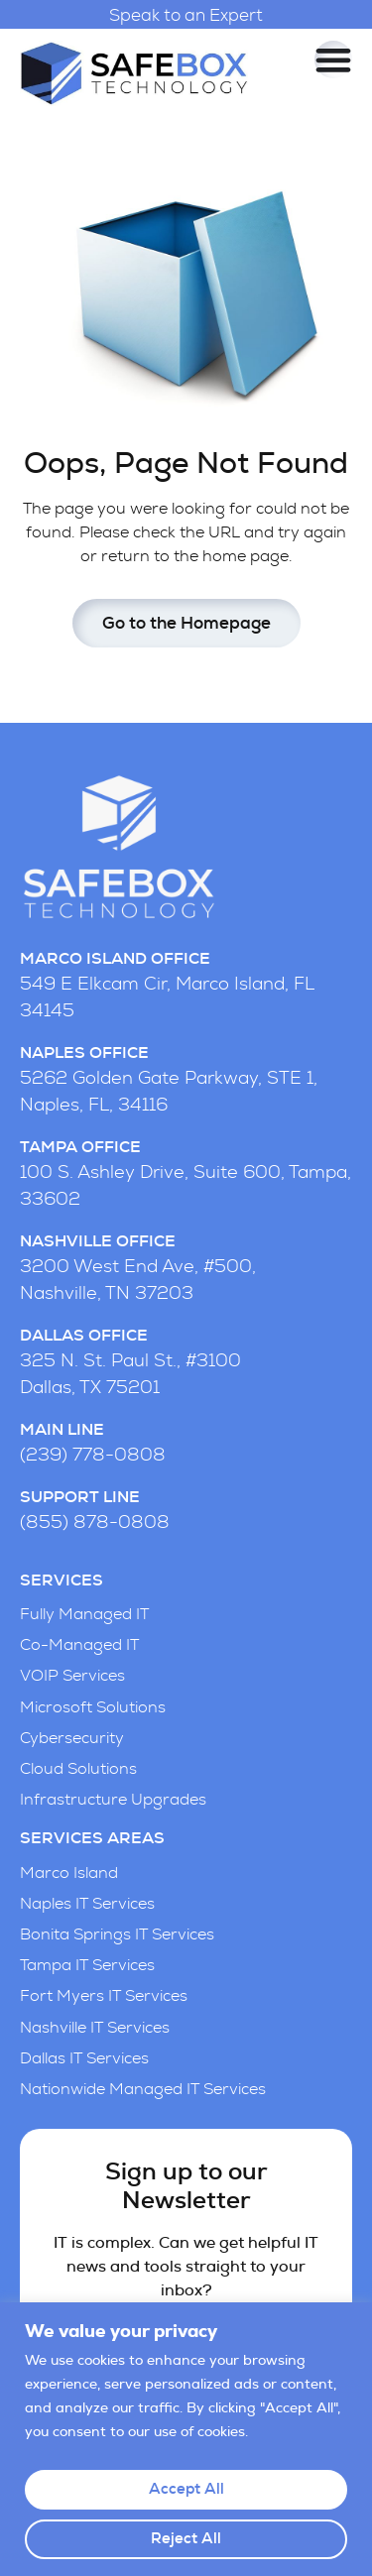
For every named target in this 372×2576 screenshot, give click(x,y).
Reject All (186, 2538)
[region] (186, 2439)
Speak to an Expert (186, 15)
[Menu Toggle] (333, 59)
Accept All (186, 2489)
